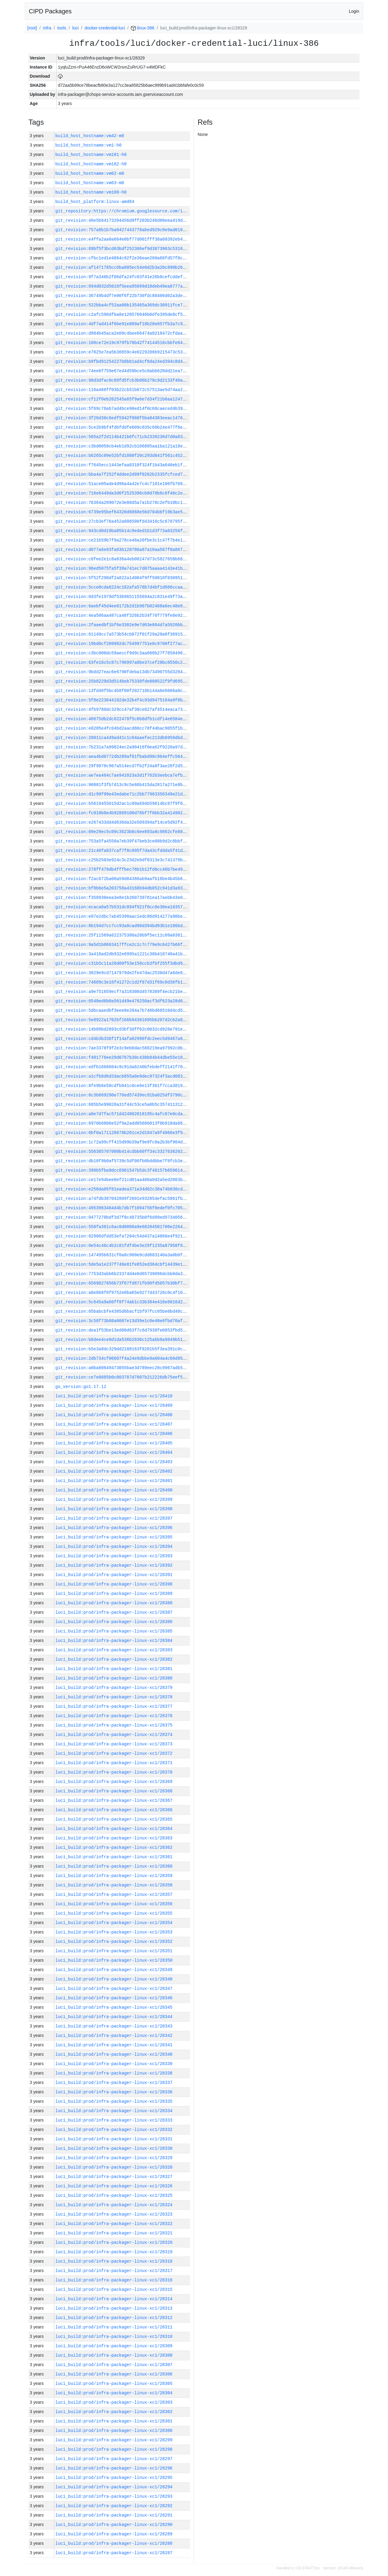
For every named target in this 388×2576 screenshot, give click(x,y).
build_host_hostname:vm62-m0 (89, 173)
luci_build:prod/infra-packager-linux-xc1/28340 (113, 2054)
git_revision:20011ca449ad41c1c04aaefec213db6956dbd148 (122, 738)
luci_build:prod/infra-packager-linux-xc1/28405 (113, 1443)
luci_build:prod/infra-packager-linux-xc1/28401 (113, 1481)
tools (61, 27)
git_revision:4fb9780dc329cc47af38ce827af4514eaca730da (122, 709)
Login (354, 11)
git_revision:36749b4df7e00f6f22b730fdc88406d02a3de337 (122, 296)
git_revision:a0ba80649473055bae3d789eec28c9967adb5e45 (122, 1368)
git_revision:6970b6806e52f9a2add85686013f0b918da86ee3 (122, 1123)
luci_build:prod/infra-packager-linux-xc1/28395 (113, 1537)
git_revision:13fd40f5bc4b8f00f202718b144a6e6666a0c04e (122, 691)
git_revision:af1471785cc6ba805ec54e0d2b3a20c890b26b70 (122, 267)
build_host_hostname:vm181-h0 (91, 154)
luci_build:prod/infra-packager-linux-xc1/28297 (113, 2459)
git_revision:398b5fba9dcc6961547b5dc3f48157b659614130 (122, 1170)
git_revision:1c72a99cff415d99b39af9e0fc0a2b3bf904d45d (122, 1142)
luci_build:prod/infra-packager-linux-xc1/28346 (113, 1998)
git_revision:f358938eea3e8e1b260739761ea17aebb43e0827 (122, 897)
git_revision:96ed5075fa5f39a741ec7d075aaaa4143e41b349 (122, 568)
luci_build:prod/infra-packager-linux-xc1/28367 (113, 1800)
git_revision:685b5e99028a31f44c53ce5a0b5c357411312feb (122, 1104)
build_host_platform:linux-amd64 (94, 201)
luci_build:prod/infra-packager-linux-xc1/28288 (113, 2543)
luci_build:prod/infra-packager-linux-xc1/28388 (113, 1603)
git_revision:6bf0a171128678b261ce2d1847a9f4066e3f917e (122, 1133)
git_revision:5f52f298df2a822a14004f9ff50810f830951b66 (122, 578)
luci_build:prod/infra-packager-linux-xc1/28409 (113, 1405)
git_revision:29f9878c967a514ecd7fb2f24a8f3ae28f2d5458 (122, 766)
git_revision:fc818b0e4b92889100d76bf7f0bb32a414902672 (122, 813)
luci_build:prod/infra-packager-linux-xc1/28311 (113, 2327)
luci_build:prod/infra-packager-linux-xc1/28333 (113, 2120)
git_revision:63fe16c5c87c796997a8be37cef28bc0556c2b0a (122, 662)
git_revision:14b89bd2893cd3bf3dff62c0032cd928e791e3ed (122, 1029)
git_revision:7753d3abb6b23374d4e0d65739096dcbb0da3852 (122, 1274)
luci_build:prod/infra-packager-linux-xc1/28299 (113, 2440)
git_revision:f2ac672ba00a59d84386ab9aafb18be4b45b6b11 (122, 879)
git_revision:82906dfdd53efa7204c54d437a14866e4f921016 (122, 1236)
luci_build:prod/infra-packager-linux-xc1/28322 (113, 2224)
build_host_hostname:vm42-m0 (89, 136)
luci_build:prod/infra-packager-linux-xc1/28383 (113, 1650)
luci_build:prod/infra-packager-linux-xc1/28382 (113, 1659)
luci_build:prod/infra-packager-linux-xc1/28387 (113, 1612)
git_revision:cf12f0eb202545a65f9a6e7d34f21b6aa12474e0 (122, 399)
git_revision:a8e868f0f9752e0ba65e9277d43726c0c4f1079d (122, 1292)
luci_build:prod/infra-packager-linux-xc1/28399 (113, 1499)
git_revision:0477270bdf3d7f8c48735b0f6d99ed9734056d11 (122, 1217)
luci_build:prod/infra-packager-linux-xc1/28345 (113, 2007)
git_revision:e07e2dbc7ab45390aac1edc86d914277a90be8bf (122, 916)
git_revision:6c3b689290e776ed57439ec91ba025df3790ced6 (122, 1095)
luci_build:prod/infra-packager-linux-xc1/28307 (113, 2365)
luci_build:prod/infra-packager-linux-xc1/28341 (113, 2045)
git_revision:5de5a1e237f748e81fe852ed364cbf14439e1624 (122, 1264)
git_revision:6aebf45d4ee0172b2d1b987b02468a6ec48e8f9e (122, 606)
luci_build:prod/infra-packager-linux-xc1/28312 (113, 2318)
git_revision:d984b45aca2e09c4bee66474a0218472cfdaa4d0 (122, 333)
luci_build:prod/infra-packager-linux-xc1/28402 (113, 1471)
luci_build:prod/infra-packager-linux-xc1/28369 (113, 1781)
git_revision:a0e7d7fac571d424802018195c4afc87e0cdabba (122, 1114)
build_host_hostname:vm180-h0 (91, 192)
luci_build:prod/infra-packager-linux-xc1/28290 (113, 2524)
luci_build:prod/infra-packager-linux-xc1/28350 (113, 1960)
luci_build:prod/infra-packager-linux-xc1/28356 (113, 1904)
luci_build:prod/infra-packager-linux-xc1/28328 (113, 2167)
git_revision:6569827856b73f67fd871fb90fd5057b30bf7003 (122, 1283)
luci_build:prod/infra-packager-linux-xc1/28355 (113, 1913)
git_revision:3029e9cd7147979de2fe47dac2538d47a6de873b (122, 973)
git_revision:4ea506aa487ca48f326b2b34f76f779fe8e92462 (122, 615)
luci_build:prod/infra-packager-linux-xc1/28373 (113, 1744)
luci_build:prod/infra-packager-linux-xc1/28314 (113, 2299)
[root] (32, 27)
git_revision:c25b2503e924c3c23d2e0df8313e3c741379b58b (122, 860)
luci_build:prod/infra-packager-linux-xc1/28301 (113, 2421)
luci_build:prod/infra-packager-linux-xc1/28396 (113, 1528)
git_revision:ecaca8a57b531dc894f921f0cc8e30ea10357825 (122, 907)
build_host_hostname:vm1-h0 (88, 145)
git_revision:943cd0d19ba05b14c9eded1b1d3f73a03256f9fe (122, 531)
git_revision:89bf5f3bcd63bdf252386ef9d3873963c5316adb (122, 249)
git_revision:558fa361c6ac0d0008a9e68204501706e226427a (122, 1227)
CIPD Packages (50, 11)
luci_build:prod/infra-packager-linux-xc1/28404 (113, 1452)
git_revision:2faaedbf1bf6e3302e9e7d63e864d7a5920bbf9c (122, 625)
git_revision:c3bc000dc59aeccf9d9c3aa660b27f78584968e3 (122, 653)
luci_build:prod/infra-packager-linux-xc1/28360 (113, 1866)
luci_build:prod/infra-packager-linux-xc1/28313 (113, 2308)
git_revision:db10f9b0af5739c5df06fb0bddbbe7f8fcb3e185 (122, 1161)
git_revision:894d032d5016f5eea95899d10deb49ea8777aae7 (122, 286)
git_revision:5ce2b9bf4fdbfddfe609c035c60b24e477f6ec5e (122, 427)
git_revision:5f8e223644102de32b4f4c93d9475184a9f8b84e (122, 700)
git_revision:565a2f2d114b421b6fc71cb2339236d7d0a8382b (122, 437)
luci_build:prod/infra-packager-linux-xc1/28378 (113, 1697)
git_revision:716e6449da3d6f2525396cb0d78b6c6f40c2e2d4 (122, 493)
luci (75, 27)
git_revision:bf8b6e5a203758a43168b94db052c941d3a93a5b (122, 888)
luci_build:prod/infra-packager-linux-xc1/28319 (113, 2252)
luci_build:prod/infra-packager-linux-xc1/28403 (113, 1462)
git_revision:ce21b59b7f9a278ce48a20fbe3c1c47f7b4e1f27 (122, 540)
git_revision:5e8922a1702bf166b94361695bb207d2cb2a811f (122, 1020)
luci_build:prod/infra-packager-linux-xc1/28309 (113, 2346)
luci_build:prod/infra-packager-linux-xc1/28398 (113, 1509)
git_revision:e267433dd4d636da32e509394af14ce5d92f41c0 (122, 822)
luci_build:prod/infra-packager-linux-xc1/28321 (113, 2233)
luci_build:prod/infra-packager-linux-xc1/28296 (113, 2468)
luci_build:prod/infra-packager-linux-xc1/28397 (113, 1518)
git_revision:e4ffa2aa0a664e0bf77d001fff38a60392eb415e (122, 239)
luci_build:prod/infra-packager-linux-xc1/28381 (113, 1669)
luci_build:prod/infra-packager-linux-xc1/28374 (113, 1734)
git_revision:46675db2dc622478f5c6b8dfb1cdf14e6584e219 (122, 719)
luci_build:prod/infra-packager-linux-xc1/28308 (113, 2355)
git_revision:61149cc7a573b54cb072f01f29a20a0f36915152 (122, 634)
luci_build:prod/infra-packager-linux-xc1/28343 (113, 2026)
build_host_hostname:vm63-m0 (89, 183)
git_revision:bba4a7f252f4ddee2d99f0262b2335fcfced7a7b (122, 474)
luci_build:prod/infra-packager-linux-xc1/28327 (113, 2176)
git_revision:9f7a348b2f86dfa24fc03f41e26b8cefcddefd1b (122, 277)
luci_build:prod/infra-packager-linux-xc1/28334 (113, 2111)
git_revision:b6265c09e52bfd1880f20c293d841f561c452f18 (122, 455)
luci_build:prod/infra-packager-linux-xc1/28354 (113, 1923)
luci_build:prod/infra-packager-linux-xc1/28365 (113, 1819)
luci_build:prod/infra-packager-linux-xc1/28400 (113, 1490)
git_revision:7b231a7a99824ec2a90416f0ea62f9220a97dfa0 (122, 747)
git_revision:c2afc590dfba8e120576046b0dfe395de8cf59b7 (122, 314)
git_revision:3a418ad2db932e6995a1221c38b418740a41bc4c (122, 954)
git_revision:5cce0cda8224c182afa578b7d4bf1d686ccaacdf (122, 587)
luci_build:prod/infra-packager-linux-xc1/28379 (113, 1687)
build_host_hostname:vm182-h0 (91, 164)
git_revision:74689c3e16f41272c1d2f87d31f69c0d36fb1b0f (122, 982)
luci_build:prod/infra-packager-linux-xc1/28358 (113, 1885)
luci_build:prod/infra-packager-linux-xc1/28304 (113, 2393)
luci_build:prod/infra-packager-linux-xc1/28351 (113, 1951)
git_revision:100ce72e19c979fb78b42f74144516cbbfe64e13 (122, 343)
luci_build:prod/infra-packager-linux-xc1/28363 (113, 1838)
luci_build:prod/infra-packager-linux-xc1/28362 (113, 1847)
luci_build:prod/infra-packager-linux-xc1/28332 (113, 2129)
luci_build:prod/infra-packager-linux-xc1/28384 (113, 1640)
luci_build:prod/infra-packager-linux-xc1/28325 (113, 2195)
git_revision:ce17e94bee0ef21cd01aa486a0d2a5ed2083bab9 (122, 1180)
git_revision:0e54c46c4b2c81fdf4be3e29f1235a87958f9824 (122, 1245)
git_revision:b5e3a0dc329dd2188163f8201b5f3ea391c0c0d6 (122, 1349)
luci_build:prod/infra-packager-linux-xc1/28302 (113, 2412)
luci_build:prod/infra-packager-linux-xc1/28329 (113, 2158)
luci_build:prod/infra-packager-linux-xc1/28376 (113, 1716)
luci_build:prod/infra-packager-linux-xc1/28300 (113, 2430)
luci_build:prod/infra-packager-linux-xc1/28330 (113, 2148)
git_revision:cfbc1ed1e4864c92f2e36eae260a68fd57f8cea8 (122, 258)
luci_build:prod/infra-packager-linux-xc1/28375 (113, 1725)
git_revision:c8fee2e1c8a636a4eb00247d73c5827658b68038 (122, 559)
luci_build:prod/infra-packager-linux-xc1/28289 (113, 2534)
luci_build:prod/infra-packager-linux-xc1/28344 (113, 2017)
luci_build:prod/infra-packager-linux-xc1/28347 (113, 1988)
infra (47, 27)
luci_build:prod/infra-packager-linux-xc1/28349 (113, 1970)
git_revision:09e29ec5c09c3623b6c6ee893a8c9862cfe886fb (122, 832)
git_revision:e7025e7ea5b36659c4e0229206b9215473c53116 (122, 352)
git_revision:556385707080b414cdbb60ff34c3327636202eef (122, 1151)
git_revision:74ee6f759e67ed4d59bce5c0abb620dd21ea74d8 (122, 371)
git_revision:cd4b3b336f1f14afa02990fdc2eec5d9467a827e (122, 1039)
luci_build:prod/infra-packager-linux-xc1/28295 (113, 2477)
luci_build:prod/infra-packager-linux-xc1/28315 (113, 2289)
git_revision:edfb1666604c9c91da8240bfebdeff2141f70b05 (122, 1067)
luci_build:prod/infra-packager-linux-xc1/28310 (113, 2336)
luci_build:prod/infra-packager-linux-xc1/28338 (113, 2073)
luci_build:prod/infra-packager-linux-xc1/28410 (113, 1396)
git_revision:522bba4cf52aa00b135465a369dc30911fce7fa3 (122, 305)
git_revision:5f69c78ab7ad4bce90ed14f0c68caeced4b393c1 (122, 408)
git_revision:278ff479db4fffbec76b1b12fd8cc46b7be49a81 (122, 869)
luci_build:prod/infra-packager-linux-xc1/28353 (113, 1932)
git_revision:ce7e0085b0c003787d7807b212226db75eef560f (122, 1377)
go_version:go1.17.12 (80, 1386)
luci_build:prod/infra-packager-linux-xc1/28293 (113, 2496)
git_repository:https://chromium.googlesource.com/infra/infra (131, 211)
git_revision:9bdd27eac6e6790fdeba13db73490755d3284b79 (122, 672)
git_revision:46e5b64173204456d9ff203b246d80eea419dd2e (122, 220)
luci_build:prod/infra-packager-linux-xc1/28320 (113, 2242)
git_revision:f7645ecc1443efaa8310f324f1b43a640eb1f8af (122, 465)
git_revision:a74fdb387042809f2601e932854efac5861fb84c (122, 1198)
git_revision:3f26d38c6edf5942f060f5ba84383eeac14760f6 (122, 418)
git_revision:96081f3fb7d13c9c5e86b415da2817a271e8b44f (122, 785)
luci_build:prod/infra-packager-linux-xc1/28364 (113, 1829)
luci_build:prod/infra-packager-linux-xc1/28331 (113, 2139)
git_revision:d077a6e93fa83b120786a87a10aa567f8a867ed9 (122, 549)
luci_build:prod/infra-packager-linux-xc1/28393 (113, 1556)
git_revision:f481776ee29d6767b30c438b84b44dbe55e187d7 (122, 1057)
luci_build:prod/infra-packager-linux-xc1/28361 (113, 1857)
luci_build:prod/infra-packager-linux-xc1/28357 (113, 1894)
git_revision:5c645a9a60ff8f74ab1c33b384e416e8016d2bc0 (122, 1302)
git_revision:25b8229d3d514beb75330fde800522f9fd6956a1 (122, 681)
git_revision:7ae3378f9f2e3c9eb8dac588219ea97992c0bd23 (122, 1048)
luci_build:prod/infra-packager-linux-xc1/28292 (113, 2506)
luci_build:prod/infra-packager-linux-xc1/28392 (113, 1565)
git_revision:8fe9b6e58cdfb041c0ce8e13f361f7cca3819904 (122, 1086)
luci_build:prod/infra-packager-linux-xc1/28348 (113, 1979)
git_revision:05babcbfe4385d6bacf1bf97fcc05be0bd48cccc (122, 1311)
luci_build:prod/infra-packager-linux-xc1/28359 (113, 1876)
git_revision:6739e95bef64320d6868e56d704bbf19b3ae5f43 (122, 512)
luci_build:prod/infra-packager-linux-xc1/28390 (113, 1584)
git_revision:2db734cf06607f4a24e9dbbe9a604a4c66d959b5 (122, 1358)
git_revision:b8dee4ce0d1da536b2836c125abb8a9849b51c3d (122, 1339)
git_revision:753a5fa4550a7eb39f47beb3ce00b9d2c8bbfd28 (122, 841)
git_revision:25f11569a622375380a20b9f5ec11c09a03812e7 (122, 935)
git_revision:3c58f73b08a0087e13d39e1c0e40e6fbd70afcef (122, 1321)
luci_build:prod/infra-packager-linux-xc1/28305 (113, 2383)
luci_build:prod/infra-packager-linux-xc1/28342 (113, 2035)
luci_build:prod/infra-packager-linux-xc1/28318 (113, 2261)
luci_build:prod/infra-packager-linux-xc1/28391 (113, 1575)
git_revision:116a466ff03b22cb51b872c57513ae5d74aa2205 (122, 390)
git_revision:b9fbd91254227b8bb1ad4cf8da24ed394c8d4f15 (122, 361)
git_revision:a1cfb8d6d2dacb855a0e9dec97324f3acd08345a (122, 1076)
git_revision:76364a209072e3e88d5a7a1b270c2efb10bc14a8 (122, 502)
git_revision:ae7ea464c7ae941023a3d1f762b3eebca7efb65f (122, 775)
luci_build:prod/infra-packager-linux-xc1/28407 (113, 1424)
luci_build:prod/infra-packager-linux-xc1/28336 (113, 2092)
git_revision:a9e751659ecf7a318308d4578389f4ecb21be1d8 (122, 991)
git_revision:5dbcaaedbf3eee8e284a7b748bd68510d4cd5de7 (122, 1010)
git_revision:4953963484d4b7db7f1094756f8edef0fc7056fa (122, 1208)
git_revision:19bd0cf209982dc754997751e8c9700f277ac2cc (122, 644)
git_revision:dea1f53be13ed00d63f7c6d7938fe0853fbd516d (122, 1330)
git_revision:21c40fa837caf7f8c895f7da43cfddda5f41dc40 (122, 850)
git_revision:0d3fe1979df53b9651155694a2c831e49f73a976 (122, 596)
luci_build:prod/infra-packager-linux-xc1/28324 (113, 2205)
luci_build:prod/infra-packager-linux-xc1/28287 (113, 2553)
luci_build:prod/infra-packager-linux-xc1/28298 (113, 2449)
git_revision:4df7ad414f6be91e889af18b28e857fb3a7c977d (122, 324)
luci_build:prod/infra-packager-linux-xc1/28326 (113, 2186)
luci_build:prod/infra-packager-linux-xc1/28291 (113, 2515)
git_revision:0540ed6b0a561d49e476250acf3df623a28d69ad (122, 1001)
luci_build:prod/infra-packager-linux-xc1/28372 (113, 1753)
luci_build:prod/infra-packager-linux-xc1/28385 (113, 1631)
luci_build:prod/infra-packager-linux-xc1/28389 (113, 1593)
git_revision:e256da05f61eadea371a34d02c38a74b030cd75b (122, 1189)
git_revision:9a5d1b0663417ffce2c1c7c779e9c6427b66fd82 (122, 944)
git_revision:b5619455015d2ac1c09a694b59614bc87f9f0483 (122, 803)
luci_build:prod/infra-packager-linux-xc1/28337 (113, 2082)
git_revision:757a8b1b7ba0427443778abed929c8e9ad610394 (122, 230)
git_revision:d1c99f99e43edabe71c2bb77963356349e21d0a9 (122, 794)
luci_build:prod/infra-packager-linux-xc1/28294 (113, 2487)
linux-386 (142, 27)
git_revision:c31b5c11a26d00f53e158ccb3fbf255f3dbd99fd (122, 963)
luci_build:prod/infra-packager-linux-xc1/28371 (113, 1763)
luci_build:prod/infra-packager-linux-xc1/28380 (113, 1678)
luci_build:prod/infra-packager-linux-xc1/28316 (113, 2280)
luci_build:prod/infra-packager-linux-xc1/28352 (113, 1941)
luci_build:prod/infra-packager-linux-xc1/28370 (113, 1772)
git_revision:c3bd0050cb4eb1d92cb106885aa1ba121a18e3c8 (122, 446)
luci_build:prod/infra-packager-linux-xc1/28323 (113, 2214)
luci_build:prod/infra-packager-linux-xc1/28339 (113, 2064)
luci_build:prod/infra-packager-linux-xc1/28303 (113, 2402)
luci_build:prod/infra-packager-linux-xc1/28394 (113, 1546)
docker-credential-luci (105, 27)
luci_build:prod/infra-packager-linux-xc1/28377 (113, 1706)
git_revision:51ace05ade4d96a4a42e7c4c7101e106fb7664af (122, 484)
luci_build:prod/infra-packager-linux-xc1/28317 (113, 2271)
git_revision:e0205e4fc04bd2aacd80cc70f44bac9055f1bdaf (122, 728)
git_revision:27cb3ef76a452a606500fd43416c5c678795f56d (122, 521)
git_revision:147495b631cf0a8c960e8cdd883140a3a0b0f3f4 (122, 1255)
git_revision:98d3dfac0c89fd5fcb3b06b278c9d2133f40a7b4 (122, 380)
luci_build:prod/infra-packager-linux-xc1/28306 (113, 2374)
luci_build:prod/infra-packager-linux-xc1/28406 (113, 1434)
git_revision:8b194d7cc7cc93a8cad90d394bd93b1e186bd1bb (122, 926)
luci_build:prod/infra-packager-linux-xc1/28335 (113, 2101)
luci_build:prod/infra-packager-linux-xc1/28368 (113, 1791)
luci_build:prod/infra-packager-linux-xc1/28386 (113, 1622)
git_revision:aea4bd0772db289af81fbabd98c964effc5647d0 (122, 756)
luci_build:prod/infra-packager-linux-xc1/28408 (113, 1415)
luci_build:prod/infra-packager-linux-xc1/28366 (113, 1810)
